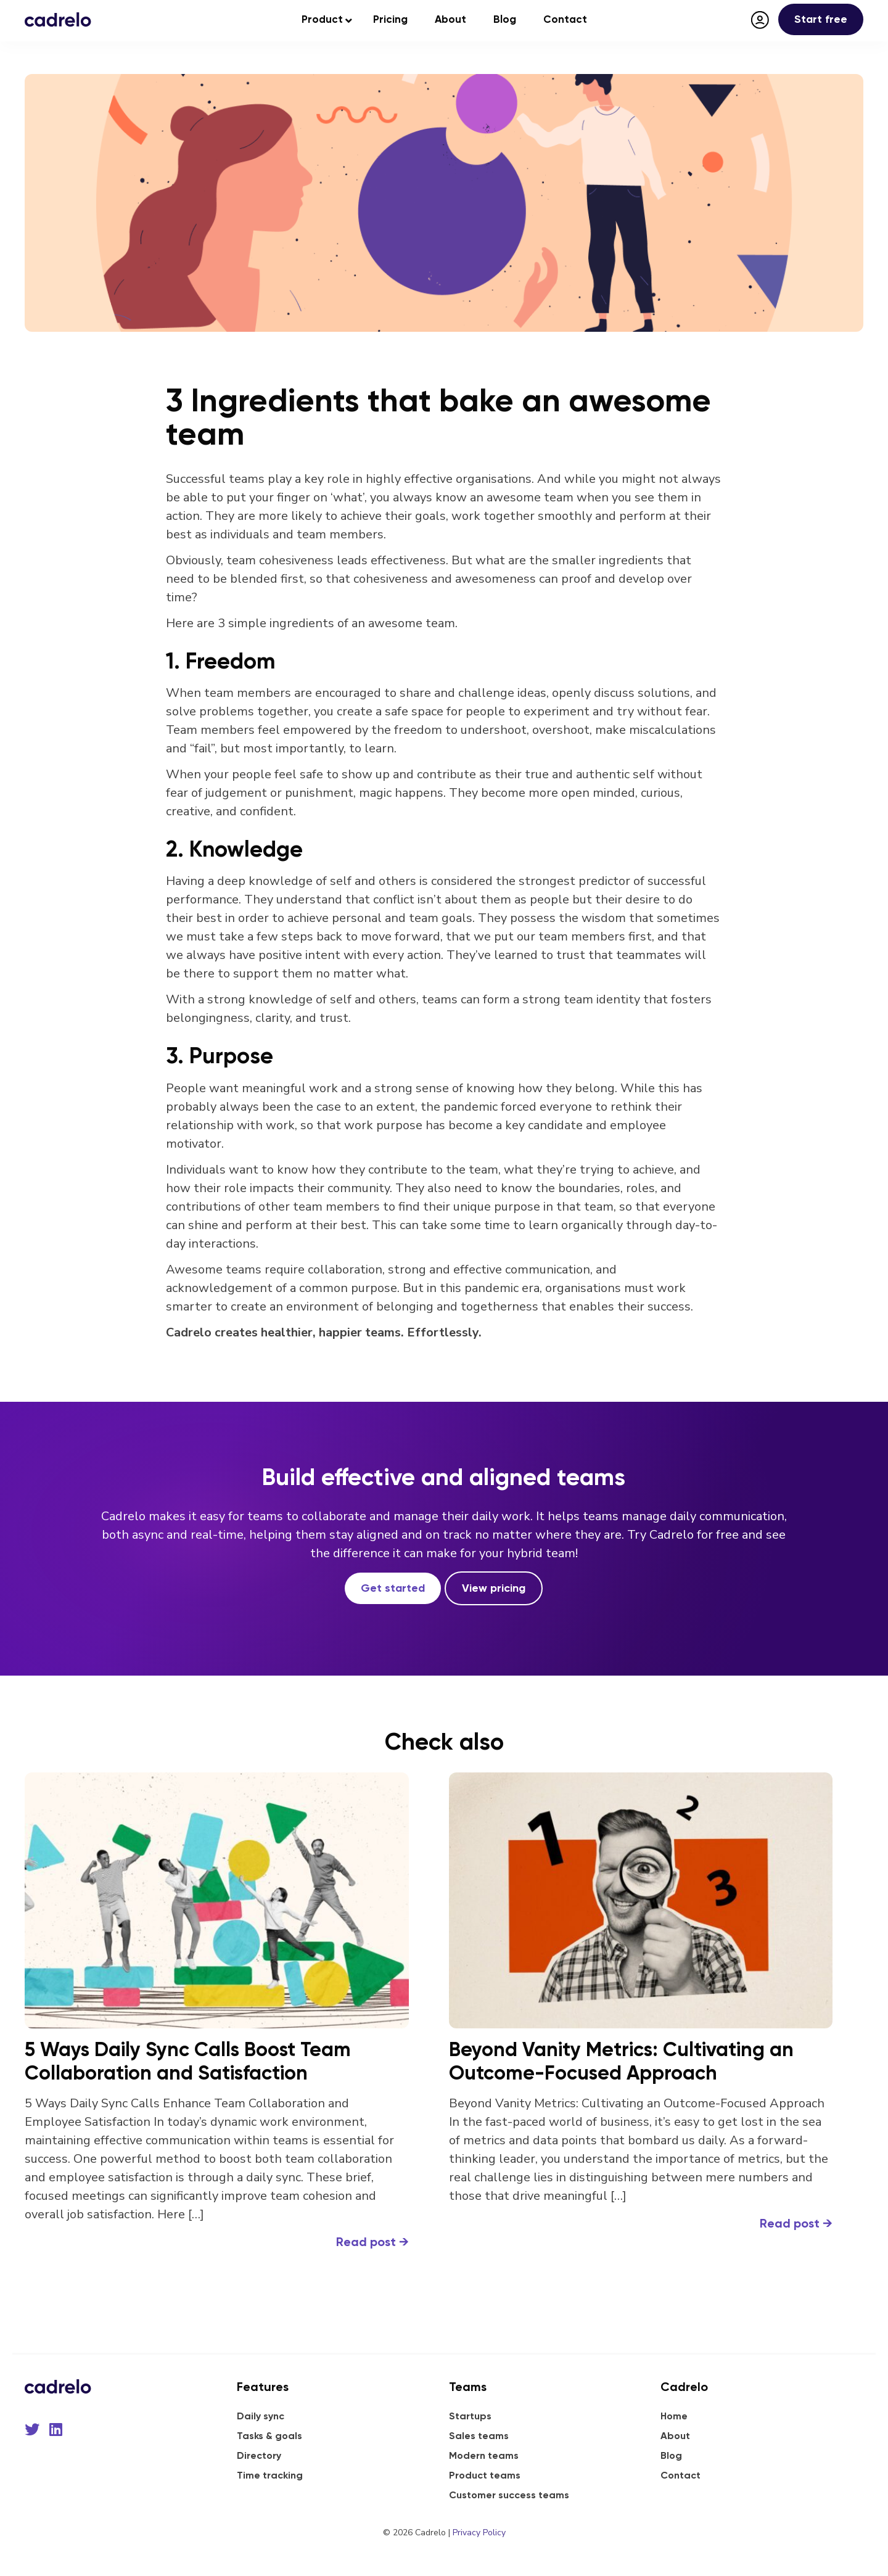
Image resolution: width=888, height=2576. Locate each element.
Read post (372, 2241)
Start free (820, 19)
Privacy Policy (479, 2532)
